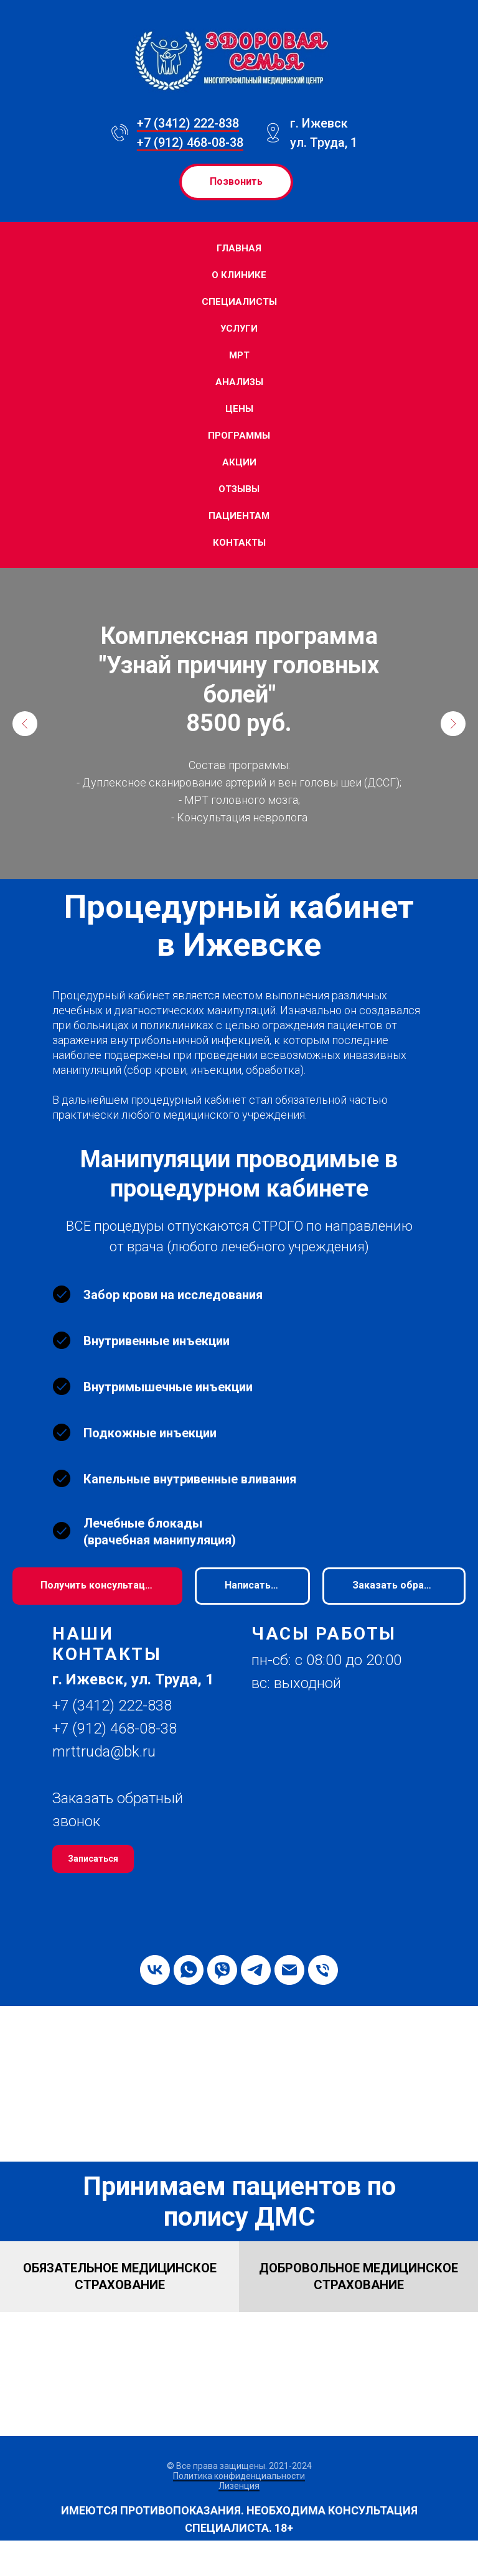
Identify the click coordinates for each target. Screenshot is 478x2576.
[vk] (155, 1970)
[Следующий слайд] (453, 723)
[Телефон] (323, 1970)
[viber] (222, 1970)
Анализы (239, 382)
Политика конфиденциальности (239, 2476)
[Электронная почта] (289, 1970)
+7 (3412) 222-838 (188, 123)
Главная (239, 248)
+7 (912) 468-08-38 (190, 142)
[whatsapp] (189, 1970)
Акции (239, 462)
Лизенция (239, 2486)
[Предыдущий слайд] (24, 723)
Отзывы (239, 489)
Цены (239, 408)
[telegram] (256, 1970)
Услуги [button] (239, 328)
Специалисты (239, 301)
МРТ (239, 355)
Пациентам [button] (239, 515)
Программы (239, 435)
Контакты (239, 542)
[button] (394, 1586)
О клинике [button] (239, 275)
